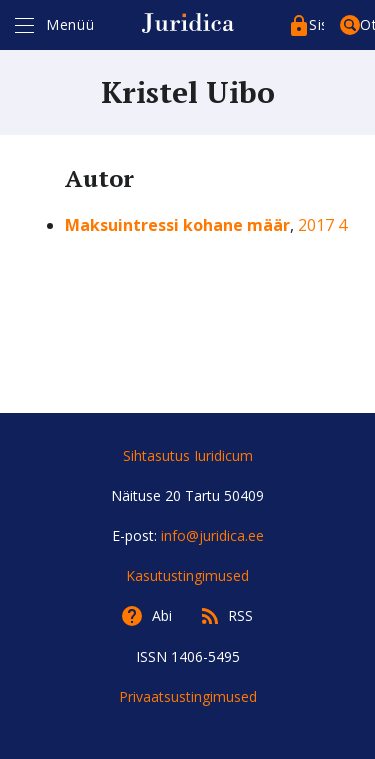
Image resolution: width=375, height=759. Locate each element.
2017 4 (322, 225)
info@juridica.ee (212, 535)
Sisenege (316, 24)
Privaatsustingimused (188, 696)
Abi (162, 615)
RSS (240, 615)
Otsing (367, 24)
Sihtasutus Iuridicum (188, 455)
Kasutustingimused (187, 575)
